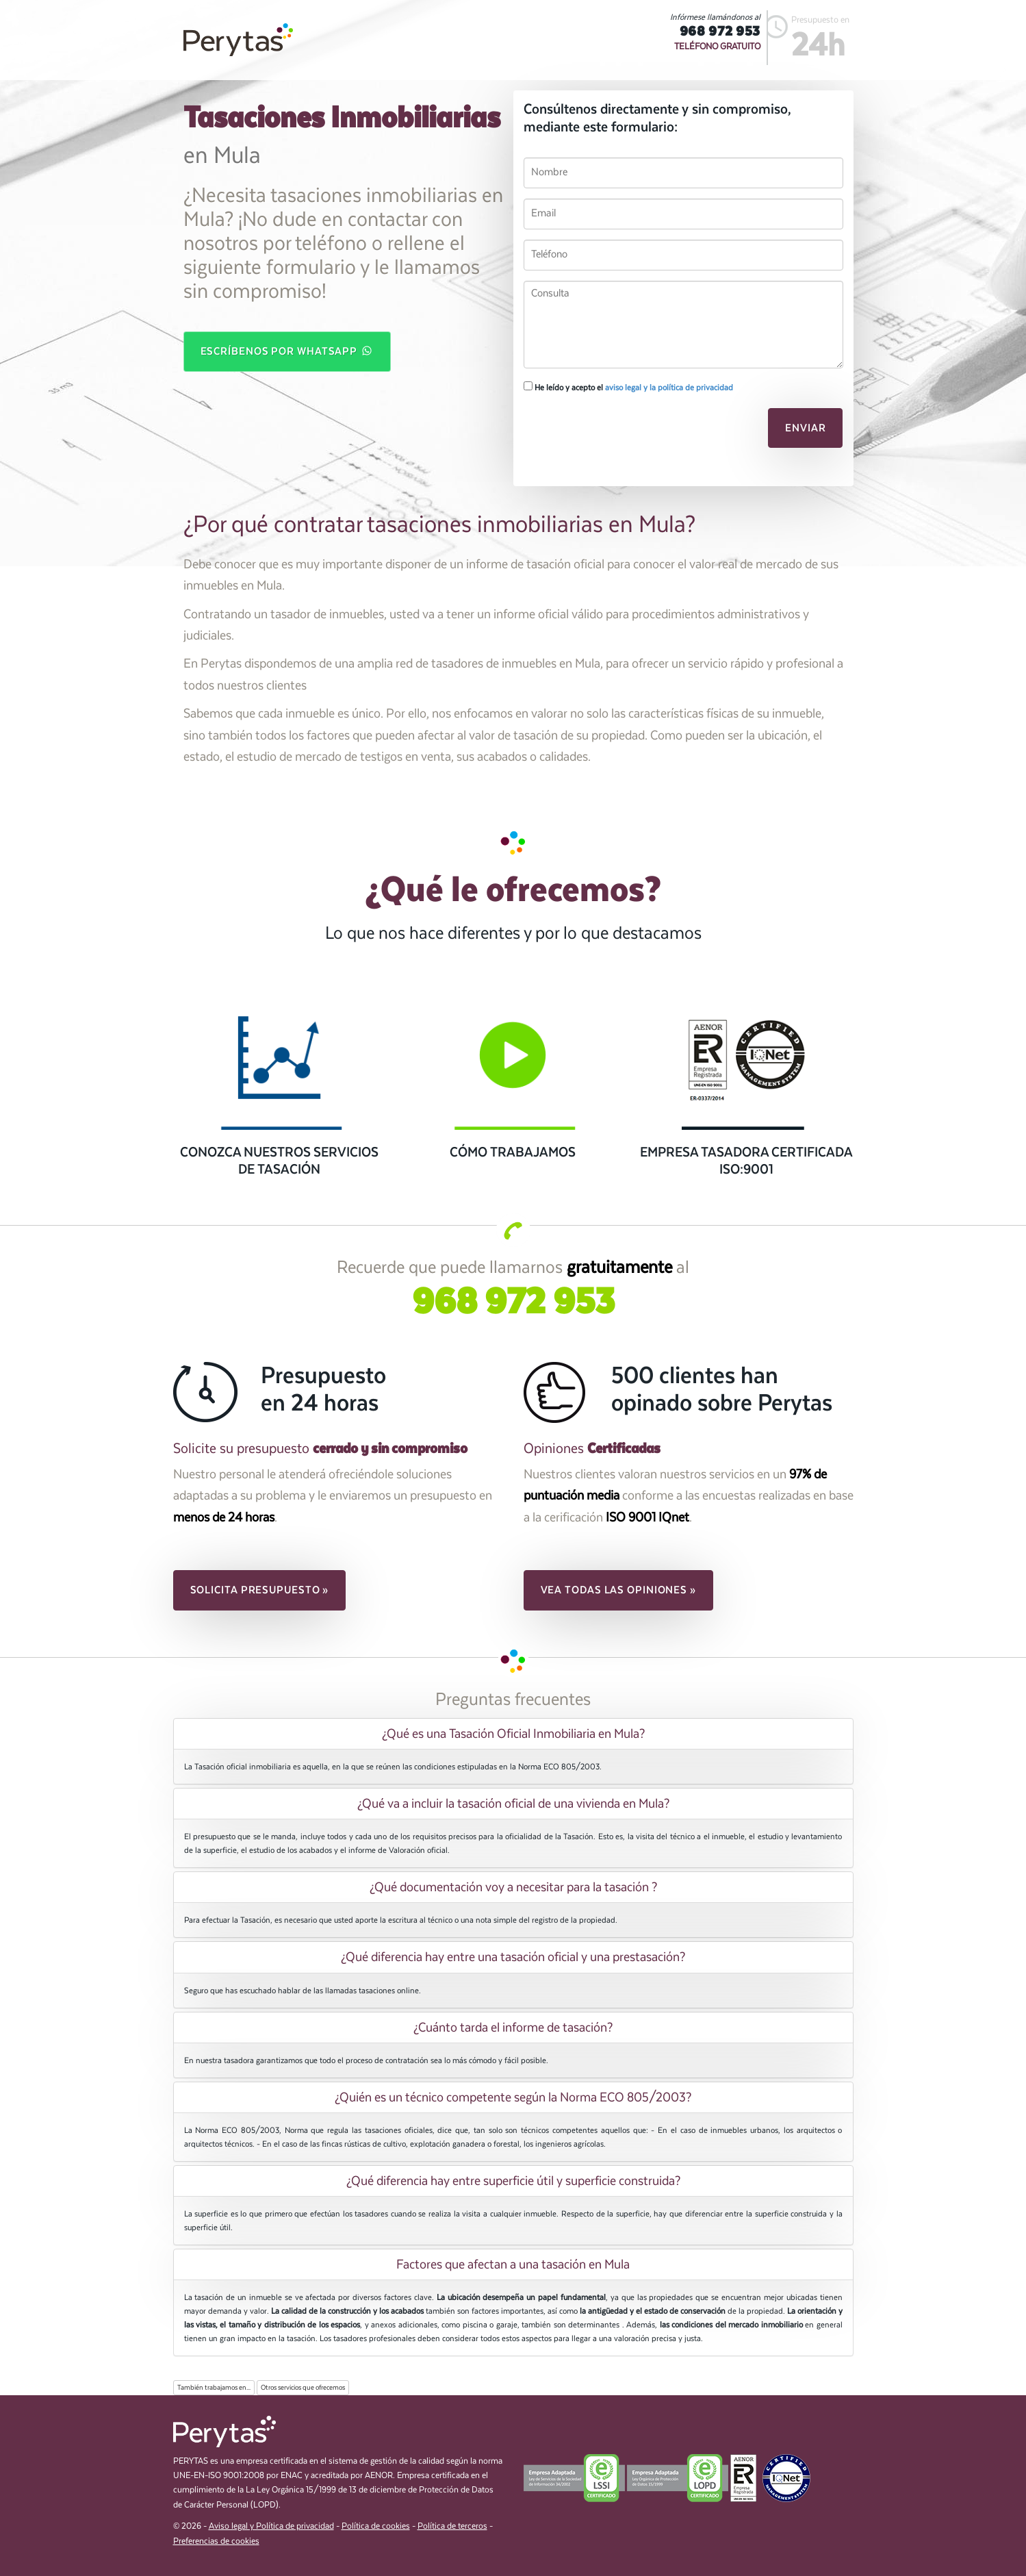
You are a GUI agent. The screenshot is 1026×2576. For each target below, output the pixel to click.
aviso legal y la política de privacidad (669, 387)
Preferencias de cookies (216, 2541)
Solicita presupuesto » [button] (259, 1590)
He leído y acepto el (628, 386)
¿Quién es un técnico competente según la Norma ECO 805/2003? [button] (513, 2097)
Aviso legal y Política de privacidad (271, 2526)
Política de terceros (452, 2526)
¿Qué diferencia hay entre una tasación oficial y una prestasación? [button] (513, 1957)
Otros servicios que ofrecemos (303, 2388)
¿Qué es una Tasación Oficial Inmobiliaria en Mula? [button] (513, 1733)
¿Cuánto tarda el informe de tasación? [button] (513, 2027)
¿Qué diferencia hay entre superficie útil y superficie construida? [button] (513, 2180)
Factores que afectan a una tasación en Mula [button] (513, 2264)
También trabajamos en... (214, 2388)
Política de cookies (376, 2526)
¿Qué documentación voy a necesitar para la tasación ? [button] (513, 1887)
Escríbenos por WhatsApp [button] (287, 350)
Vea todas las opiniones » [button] (619, 1590)
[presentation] (617, 432)
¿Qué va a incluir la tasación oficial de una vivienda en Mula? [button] (513, 1803)
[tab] (513, 1734)
